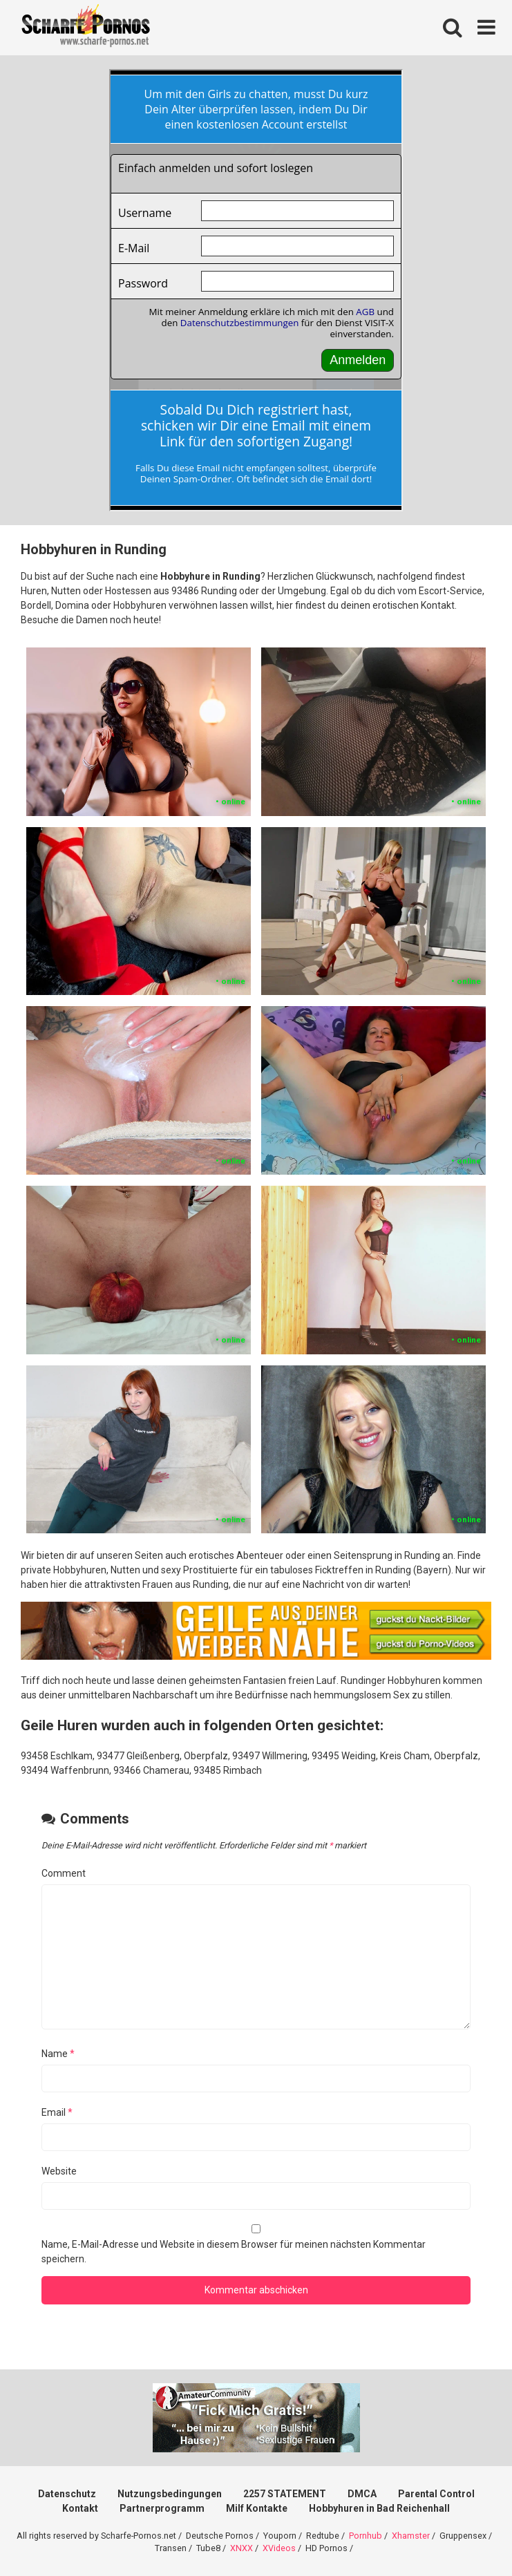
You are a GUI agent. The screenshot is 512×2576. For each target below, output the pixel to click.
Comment (63, 1873)
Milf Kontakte (256, 2508)
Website (59, 2171)
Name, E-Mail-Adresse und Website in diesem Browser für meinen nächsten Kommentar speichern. (233, 2251)
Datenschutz (67, 2493)
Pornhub (365, 2535)
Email (57, 2112)
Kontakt (80, 2508)
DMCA (362, 2493)
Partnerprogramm (162, 2508)
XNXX (241, 2548)
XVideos (279, 2548)
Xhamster (411, 2535)
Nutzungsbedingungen (169, 2493)
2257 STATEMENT (284, 2493)
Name (58, 2053)
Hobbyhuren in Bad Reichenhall (379, 2508)
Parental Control (436, 2493)
